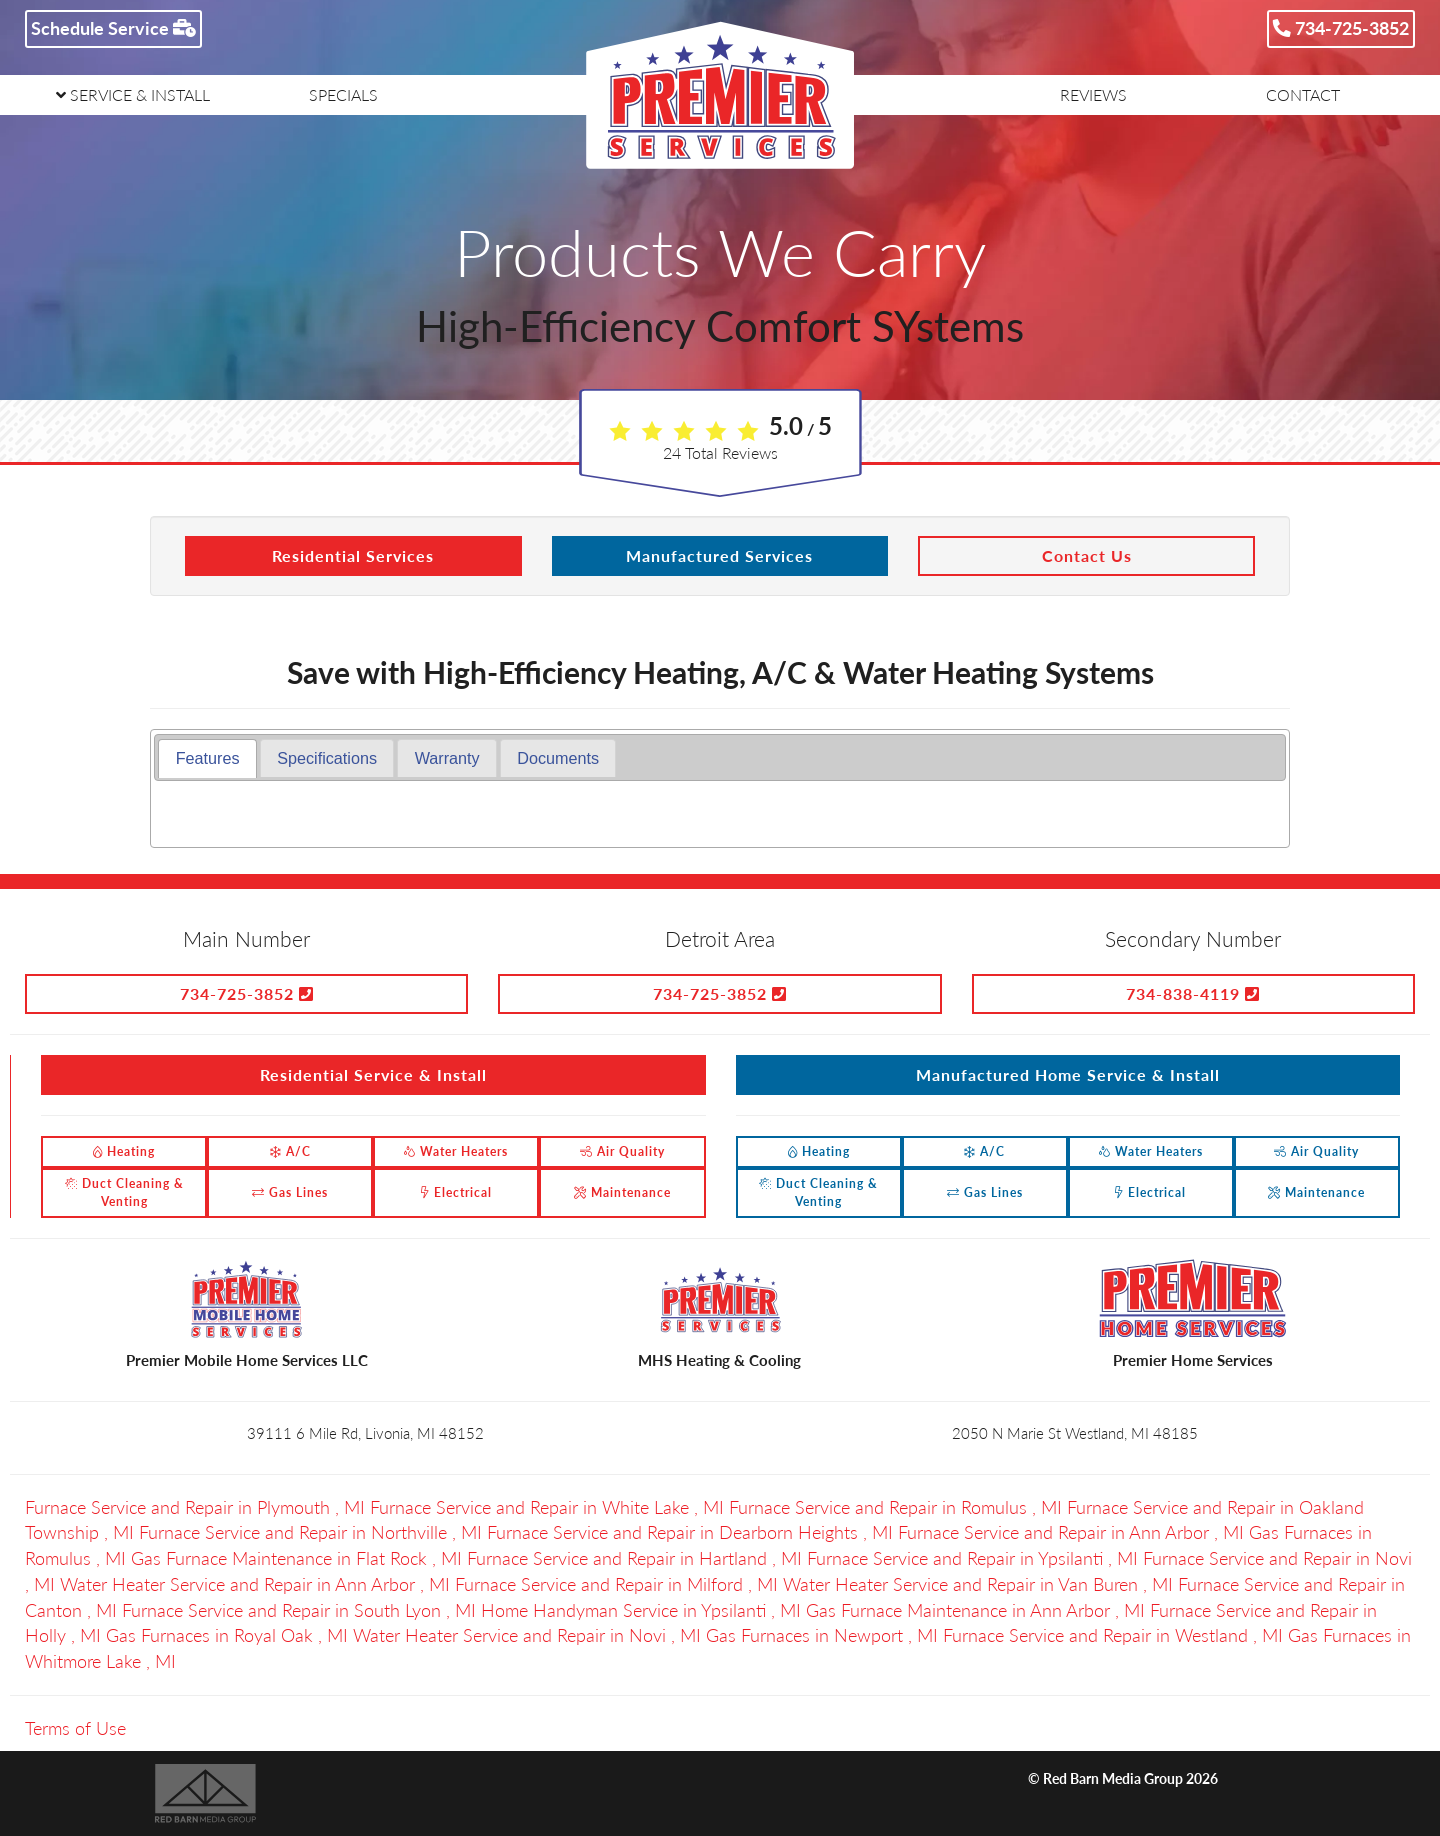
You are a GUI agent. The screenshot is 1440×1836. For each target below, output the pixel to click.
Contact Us (1087, 555)
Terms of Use (75, 1728)
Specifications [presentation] (327, 758)
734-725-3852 (1341, 28)
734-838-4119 (1193, 993)
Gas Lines (290, 1192)
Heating (124, 1151)
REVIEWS (1093, 94)
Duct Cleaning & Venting (124, 1192)
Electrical (456, 1192)
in (197, 1507)
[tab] (207, 758)
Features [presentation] (208, 758)
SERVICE (133, 94)
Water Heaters (456, 1151)
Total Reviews (720, 452)
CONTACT (1303, 94)
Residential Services (353, 555)
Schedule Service (113, 28)
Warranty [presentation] (447, 758)
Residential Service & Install (373, 1074)
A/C (290, 1151)
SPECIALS (343, 94)
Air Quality (622, 1151)
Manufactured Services (719, 555)
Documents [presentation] (558, 758)
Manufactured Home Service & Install (1068, 1074)
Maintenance (622, 1192)
